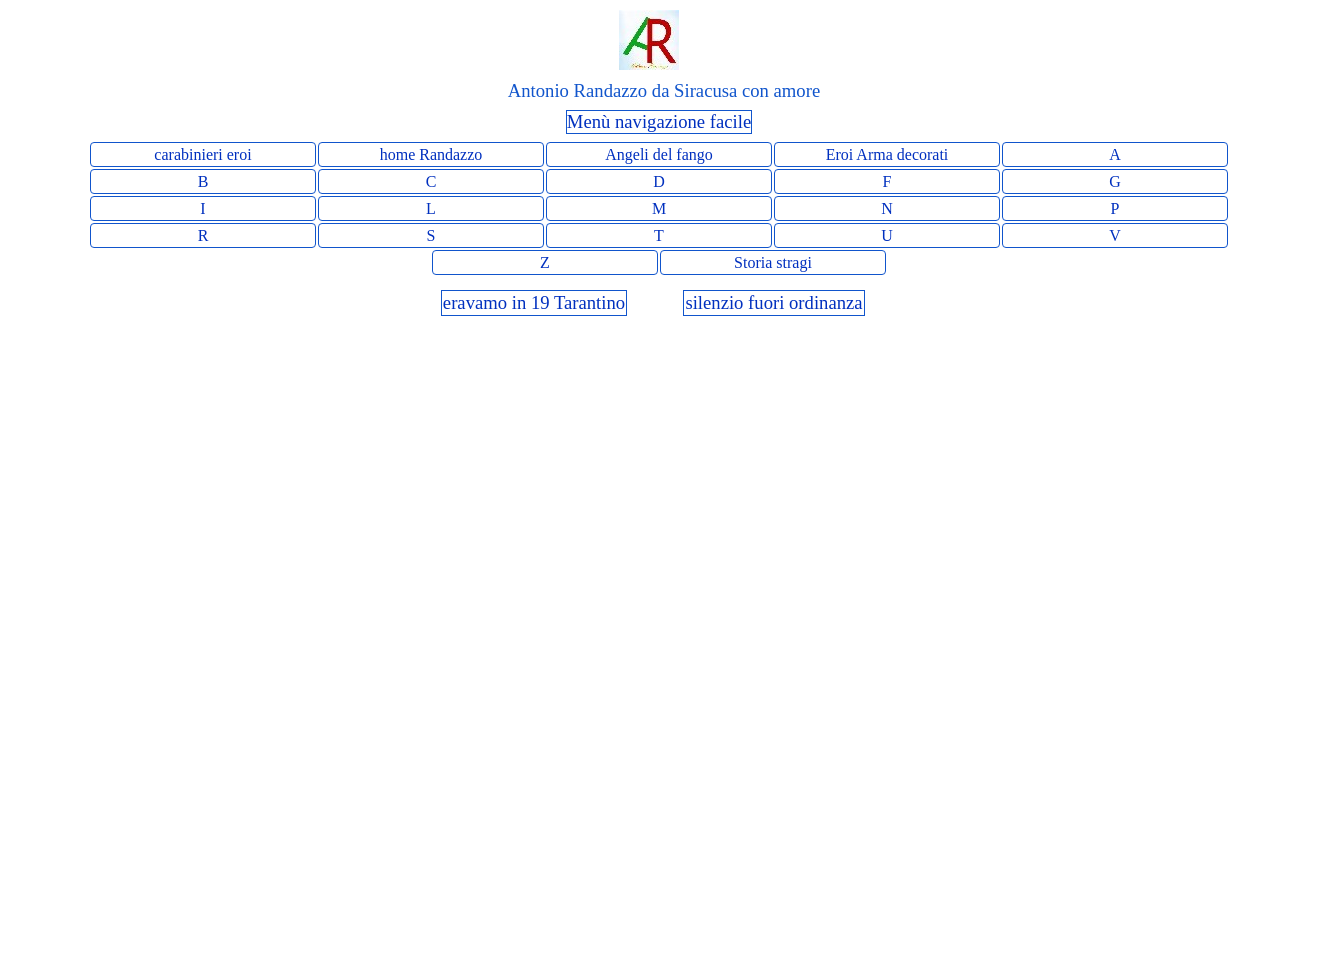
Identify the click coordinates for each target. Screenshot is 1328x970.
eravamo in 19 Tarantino (534, 302)
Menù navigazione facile (659, 121)
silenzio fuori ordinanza (773, 302)
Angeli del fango (659, 154)
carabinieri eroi (202, 154)
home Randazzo (431, 154)
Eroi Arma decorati (887, 154)
